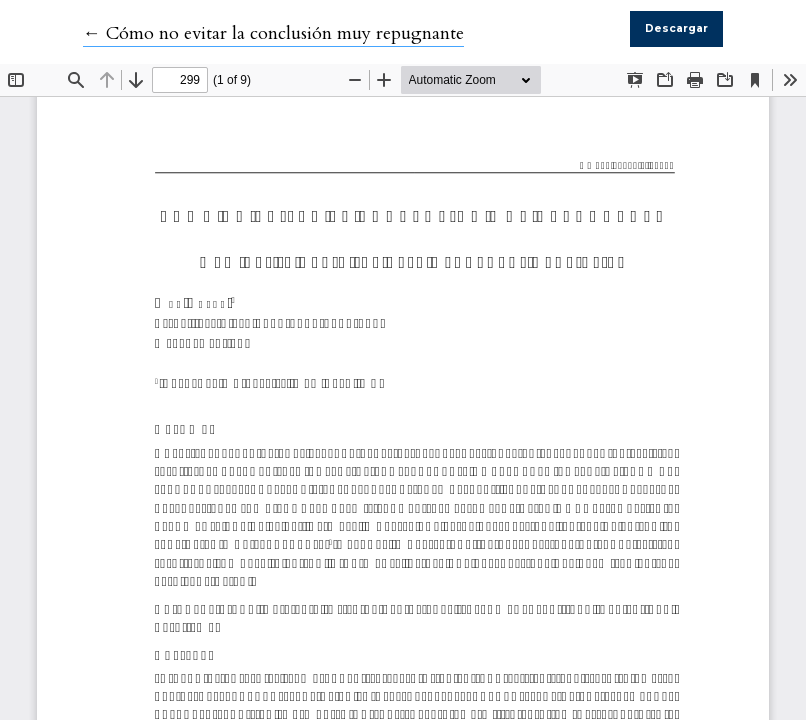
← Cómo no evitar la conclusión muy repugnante (273, 33)
